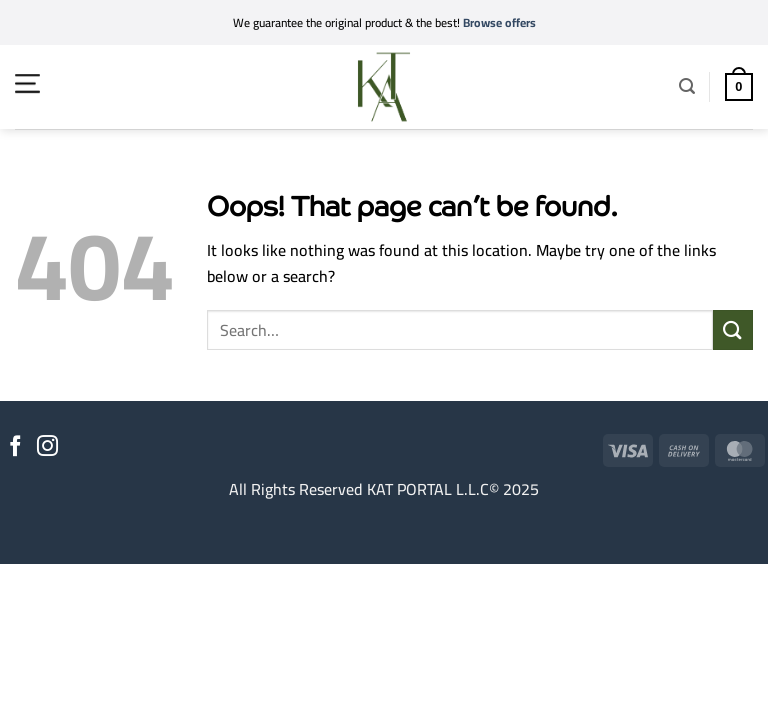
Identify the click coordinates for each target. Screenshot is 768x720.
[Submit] (733, 329)
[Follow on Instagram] (47, 447)
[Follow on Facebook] (15, 447)
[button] (27, 83)
